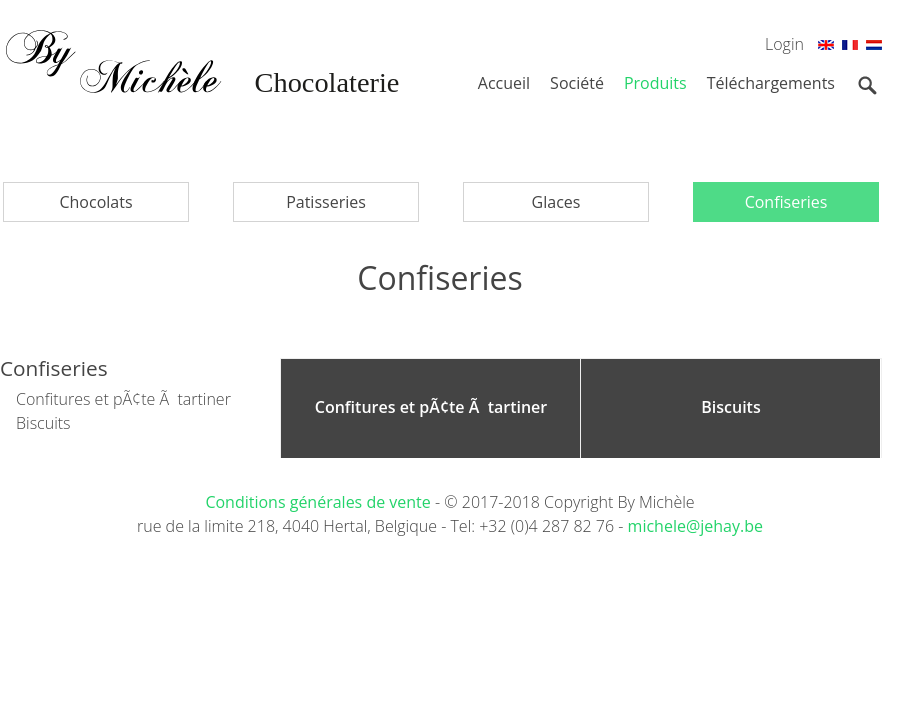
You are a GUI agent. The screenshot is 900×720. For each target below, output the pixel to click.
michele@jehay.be (695, 526)
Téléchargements (771, 83)
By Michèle (200, 90)
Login (784, 44)
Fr (849, 48)
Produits (655, 83)
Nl (874, 48)
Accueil (504, 83)
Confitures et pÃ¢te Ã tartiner (123, 399)
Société (577, 83)
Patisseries (326, 202)
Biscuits (43, 423)
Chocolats (95, 202)
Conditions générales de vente (320, 502)
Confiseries (786, 202)
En (826, 48)
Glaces (556, 202)
